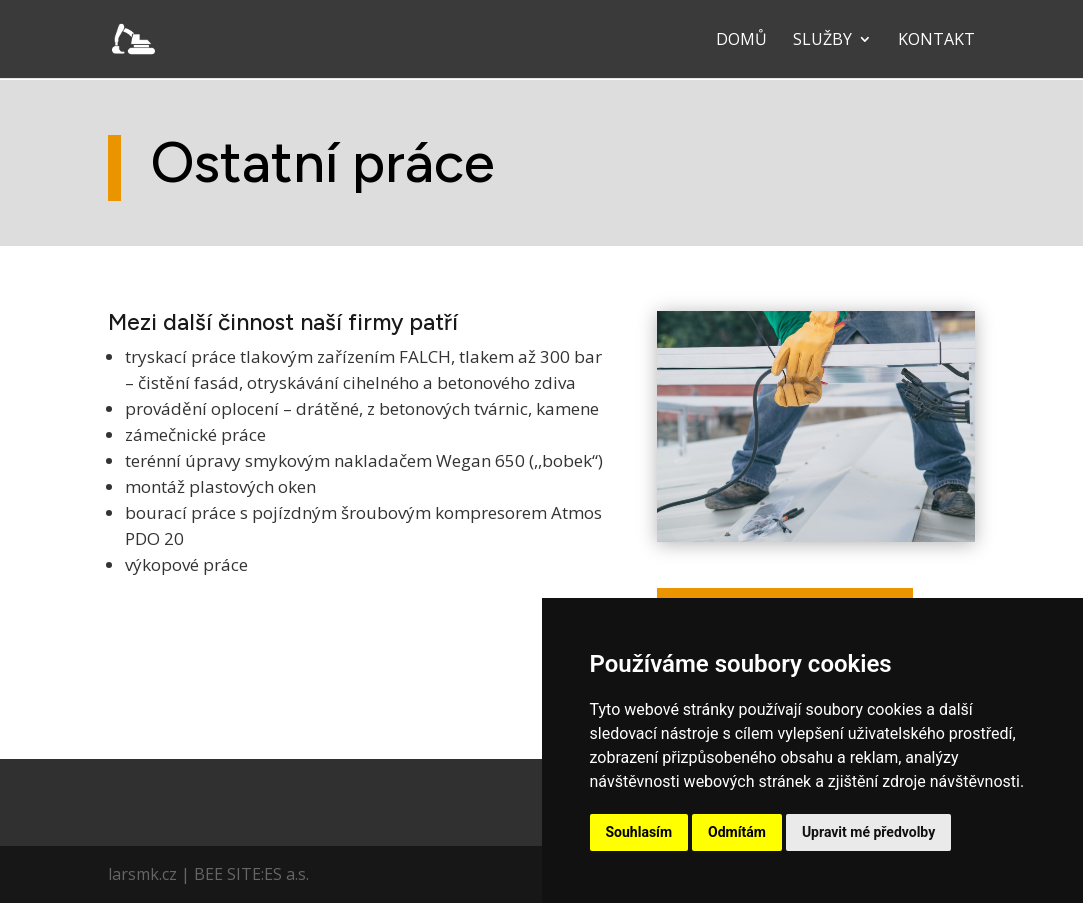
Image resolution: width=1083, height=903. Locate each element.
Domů (741, 41)
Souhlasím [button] (639, 832)
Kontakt (936, 41)
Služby (822, 41)
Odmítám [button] (737, 832)
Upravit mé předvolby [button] (868, 832)
